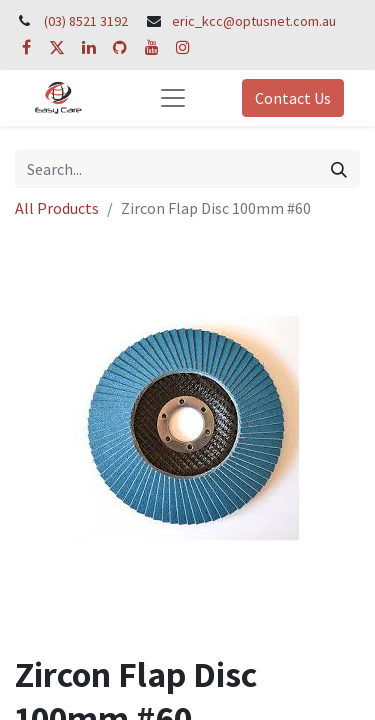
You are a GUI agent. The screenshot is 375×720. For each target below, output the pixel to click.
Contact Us (293, 98)
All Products (57, 208)
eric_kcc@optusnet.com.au (254, 21)
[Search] (339, 169)
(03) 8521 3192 (86, 21)
